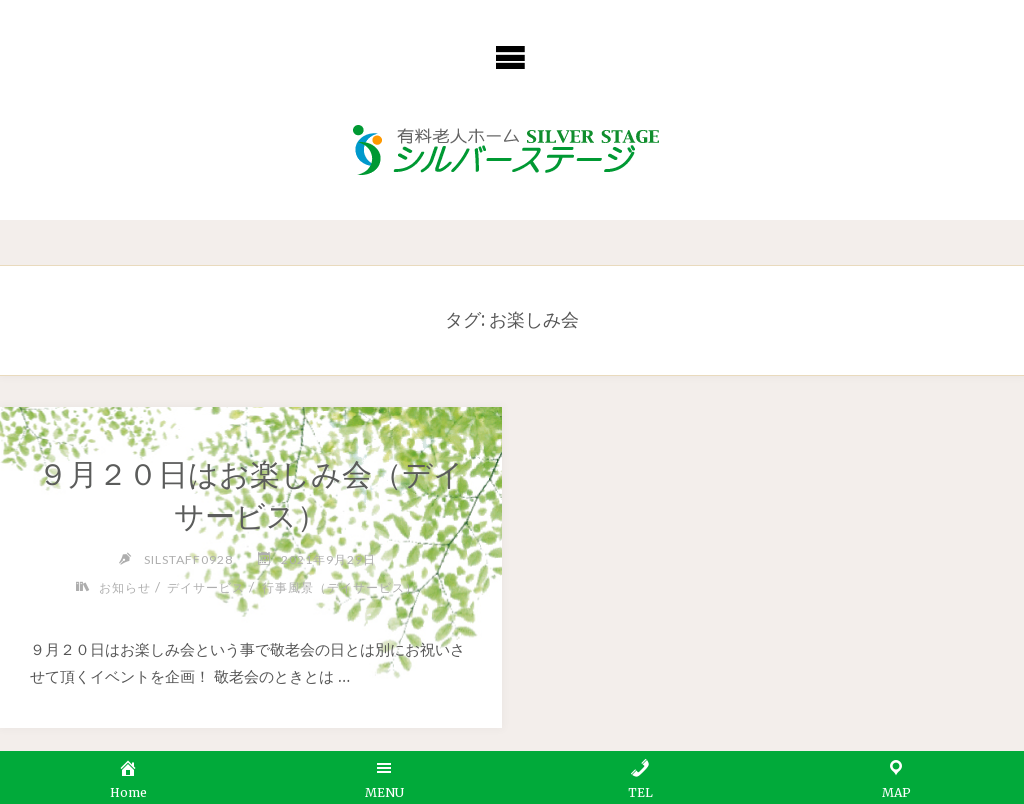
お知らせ (125, 587)
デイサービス (206, 587)
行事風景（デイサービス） (340, 587)
